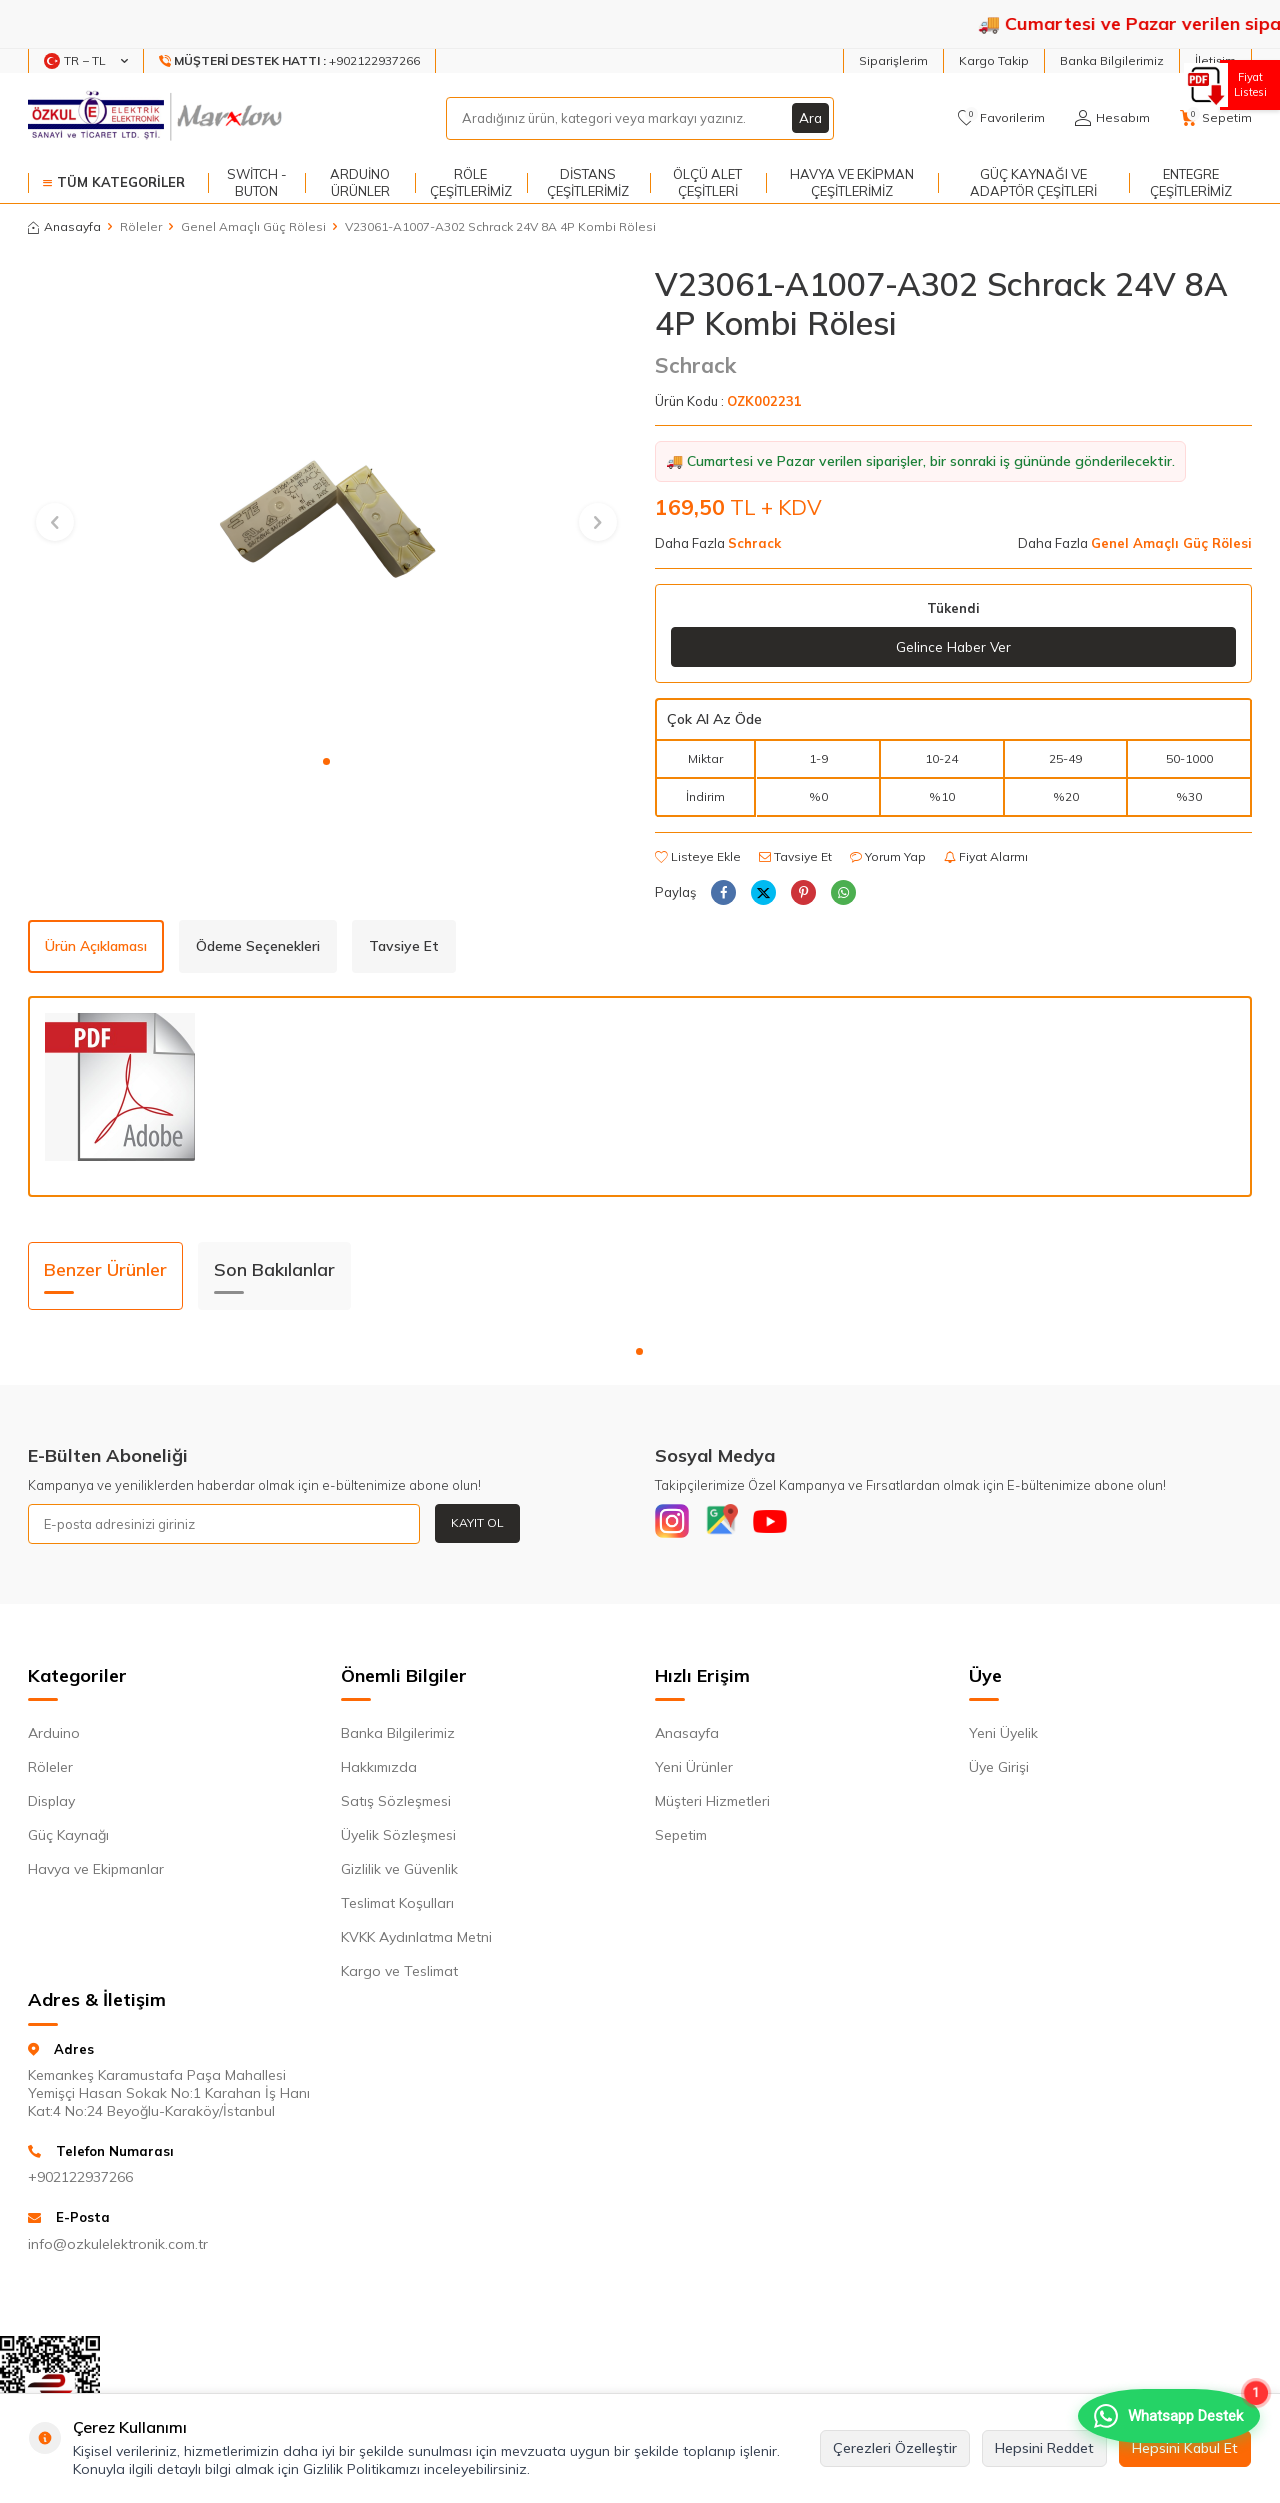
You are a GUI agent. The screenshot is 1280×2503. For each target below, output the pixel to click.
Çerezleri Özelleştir (895, 2448)
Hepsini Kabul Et (1185, 2448)
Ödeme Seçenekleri (258, 947)
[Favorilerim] (1001, 118)
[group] (326, 504)
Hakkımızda (379, 1772)
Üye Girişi (999, 1772)
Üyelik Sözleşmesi (398, 1840)
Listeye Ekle (698, 856)
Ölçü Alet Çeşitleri (707, 182)
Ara (810, 118)
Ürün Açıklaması (96, 947)
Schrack (695, 365)
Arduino (54, 1738)
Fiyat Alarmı (986, 856)
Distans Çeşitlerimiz (588, 182)
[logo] (157, 118)
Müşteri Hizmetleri (712, 1806)
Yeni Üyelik (1003, 1738)
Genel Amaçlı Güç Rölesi (253, 226)
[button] (326, 761)
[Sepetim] (1216, 118)
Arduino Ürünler (360, 182)
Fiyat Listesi (1247, 84)
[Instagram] (675, 1525)
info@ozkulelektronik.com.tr (118, 2249)
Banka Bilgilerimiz (1112, 60)
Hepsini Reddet (1044, 2448)
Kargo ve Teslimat (399, 1976)
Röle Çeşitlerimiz (471, 182)
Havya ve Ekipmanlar (96, 1874)
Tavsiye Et (795, 856)
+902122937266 (80, 2182)
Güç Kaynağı (68, 1840)
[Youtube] (785, 1525)
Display (51, 1806)
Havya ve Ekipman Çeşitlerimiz (852, 182)
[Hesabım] (1112, 118)
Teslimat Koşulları (397, 1908)
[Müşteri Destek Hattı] (290, 61)
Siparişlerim (893, 60)
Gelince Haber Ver (953, 647)
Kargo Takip (994, 60)
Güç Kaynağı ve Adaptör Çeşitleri (1033, 182)
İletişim (1215, 60)
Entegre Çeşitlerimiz (1191, 182)
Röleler (141, 226)
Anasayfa (64, 226)
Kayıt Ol (477, 1523)
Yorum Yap (888, 856)
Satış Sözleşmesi (396, 1806)
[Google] (730, 1525)
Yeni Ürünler (694, 1772)
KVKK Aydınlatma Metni (416, 1942)
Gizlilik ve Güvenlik (399, 1874)
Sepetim (681, 1840)
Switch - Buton (257, 182)
